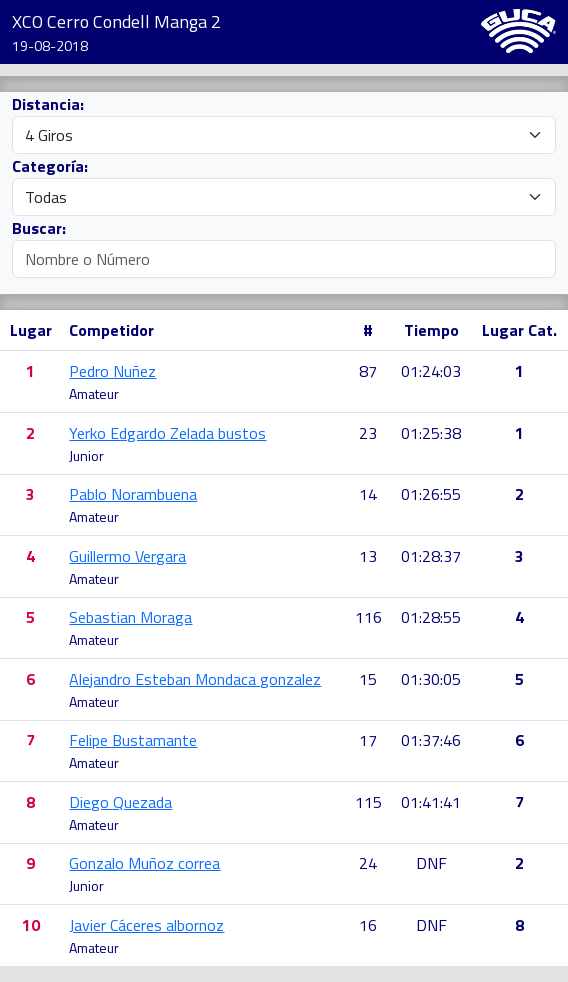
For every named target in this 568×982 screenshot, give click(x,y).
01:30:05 (431, 679)
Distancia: (48, 104)
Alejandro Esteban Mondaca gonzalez (195, 679)
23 (368, 433)
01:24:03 (431, 371)
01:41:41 (431, 802)
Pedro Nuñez (112, 371)
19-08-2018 (50, 45)
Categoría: (50, 166)
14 (368, 494)
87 (368, 371)
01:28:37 (431, 556)
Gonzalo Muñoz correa (144, 863)
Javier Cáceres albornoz (146, 925)
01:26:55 (431, 494)
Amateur (94, 393)
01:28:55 (431, 617)
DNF (431, 863)
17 (368, 740)
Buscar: (39, 228)
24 (368, 863)
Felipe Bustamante (133, 740)
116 (368, 617)
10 (31, 925)
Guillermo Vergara (127, 556)
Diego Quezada (120, 802)
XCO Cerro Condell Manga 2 (116, 21)
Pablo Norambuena (133, 494)
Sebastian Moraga (130, 617)
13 (368, 556)
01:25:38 (431, 433)
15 (368, 679)
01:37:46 (431, 740)
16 (368, 925)
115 (368, 802)
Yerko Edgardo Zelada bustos (167, 433)
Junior (86, 455)
